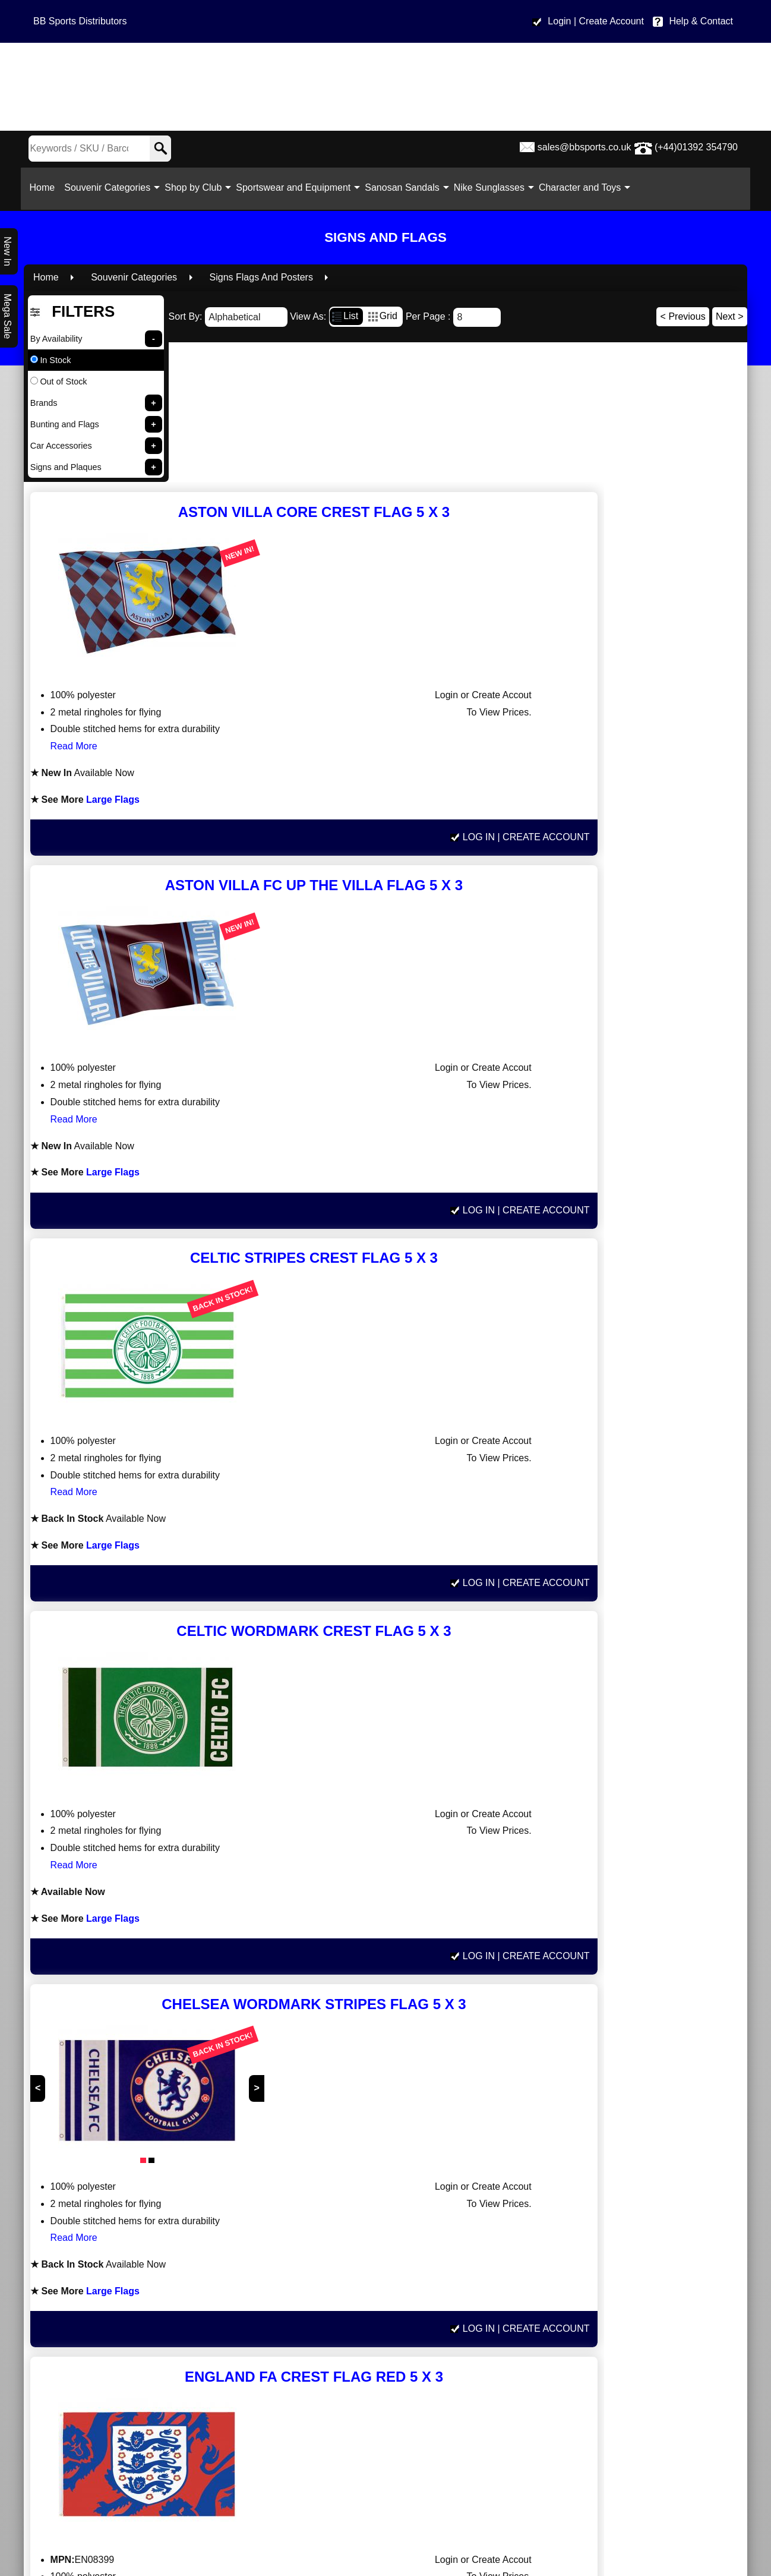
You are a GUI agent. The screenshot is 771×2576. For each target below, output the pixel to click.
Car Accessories (61, 444)
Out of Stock (58, 379)
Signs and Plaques (66, 465)
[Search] (160, 148)
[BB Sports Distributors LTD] (385, 86)
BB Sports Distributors (80, 21)
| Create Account (609, 21)
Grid (381, 313)
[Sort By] (246, 315)
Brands (44, 401)
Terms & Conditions (627, 2409)
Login (559, 21)
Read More (397, 460)
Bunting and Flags (64, 422)
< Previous (683, 315)
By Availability (56, 337)
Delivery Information (626, 2391)
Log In (621, 553)
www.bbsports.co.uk (144, 2365)
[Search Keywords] (78, 148)
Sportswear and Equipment (297, 187)
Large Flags (432, 513)
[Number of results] (477, 316)
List (344, 313)
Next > (730, 315)
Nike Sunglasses (492, 187)
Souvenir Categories (111, 187)
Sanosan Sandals (406, 187)
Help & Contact (701, 21)
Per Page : (453, 315)
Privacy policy (627, 2425)
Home (46, 187)
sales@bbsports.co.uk (584, 147)
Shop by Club (197, 187)
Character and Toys (583, 187)
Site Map (626, 2460)
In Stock (50, 358)
